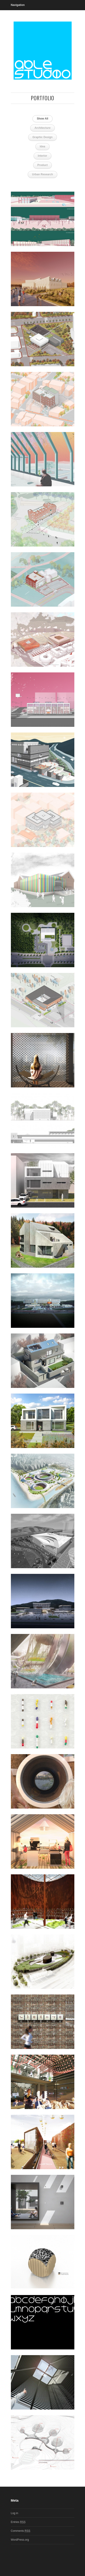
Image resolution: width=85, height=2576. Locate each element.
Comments (20, 2530)
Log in (14, 2513)
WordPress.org (20, 2539)
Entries (18, 2522)
